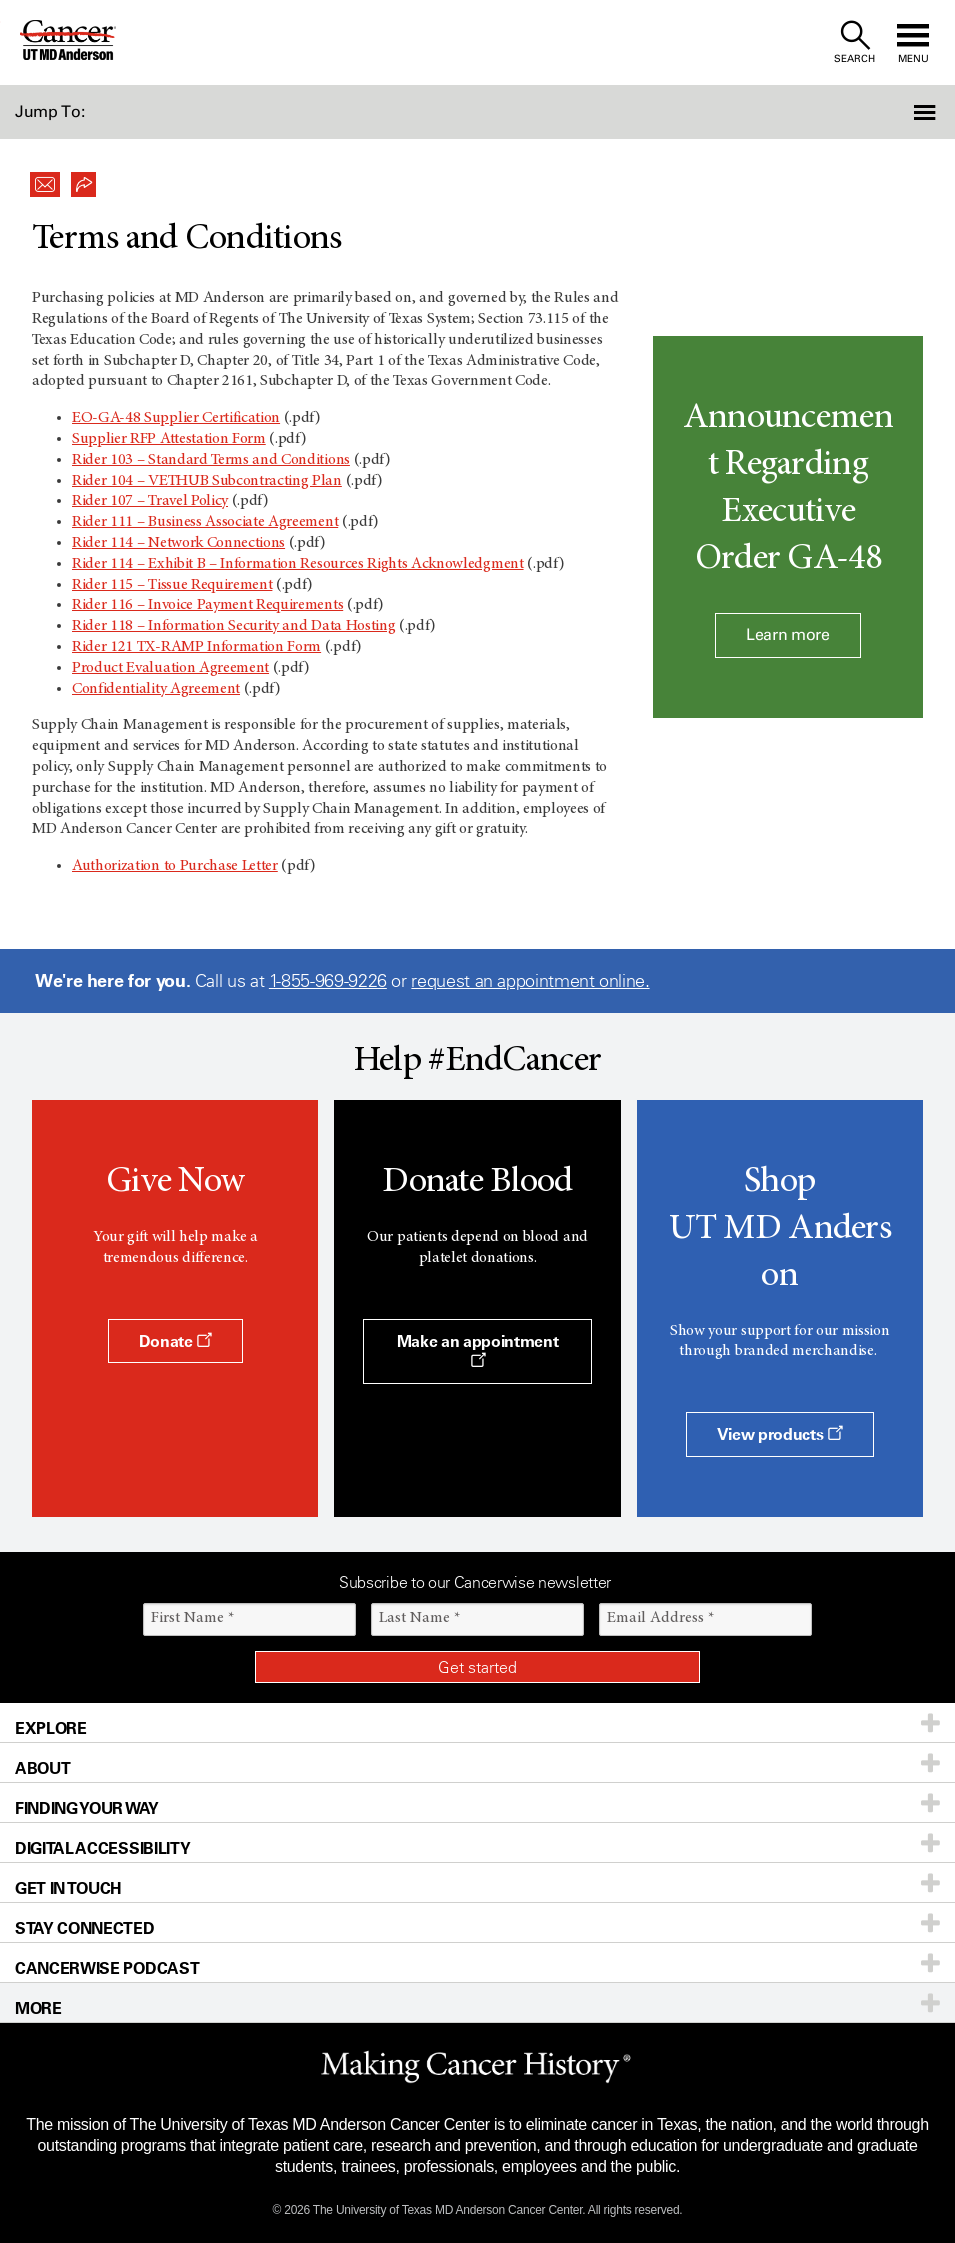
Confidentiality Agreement (156, 689)
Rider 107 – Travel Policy (150, 501)
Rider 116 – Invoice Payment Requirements (207, 605)
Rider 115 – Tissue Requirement (172, 585)
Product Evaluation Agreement (170, 668)
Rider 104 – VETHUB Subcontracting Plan (207, 481)
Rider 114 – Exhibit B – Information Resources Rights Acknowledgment (298, 564)
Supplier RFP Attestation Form (169, 439)
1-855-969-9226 (328, 981)
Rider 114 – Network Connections (178, 543)
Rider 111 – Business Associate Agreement (205, 522)
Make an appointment (478, 1350)
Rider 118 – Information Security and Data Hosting (233, 626)
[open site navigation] (913, 42)
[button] (883, 112)
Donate (175, 1341)
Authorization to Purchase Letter (175, 866)
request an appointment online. (530, 981)
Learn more (788, 634)
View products (780, 1434)
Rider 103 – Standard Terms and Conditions (211, 460)
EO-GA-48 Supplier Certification (176, 418)
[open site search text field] (854, 42)
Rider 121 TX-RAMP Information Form (196, 647)
